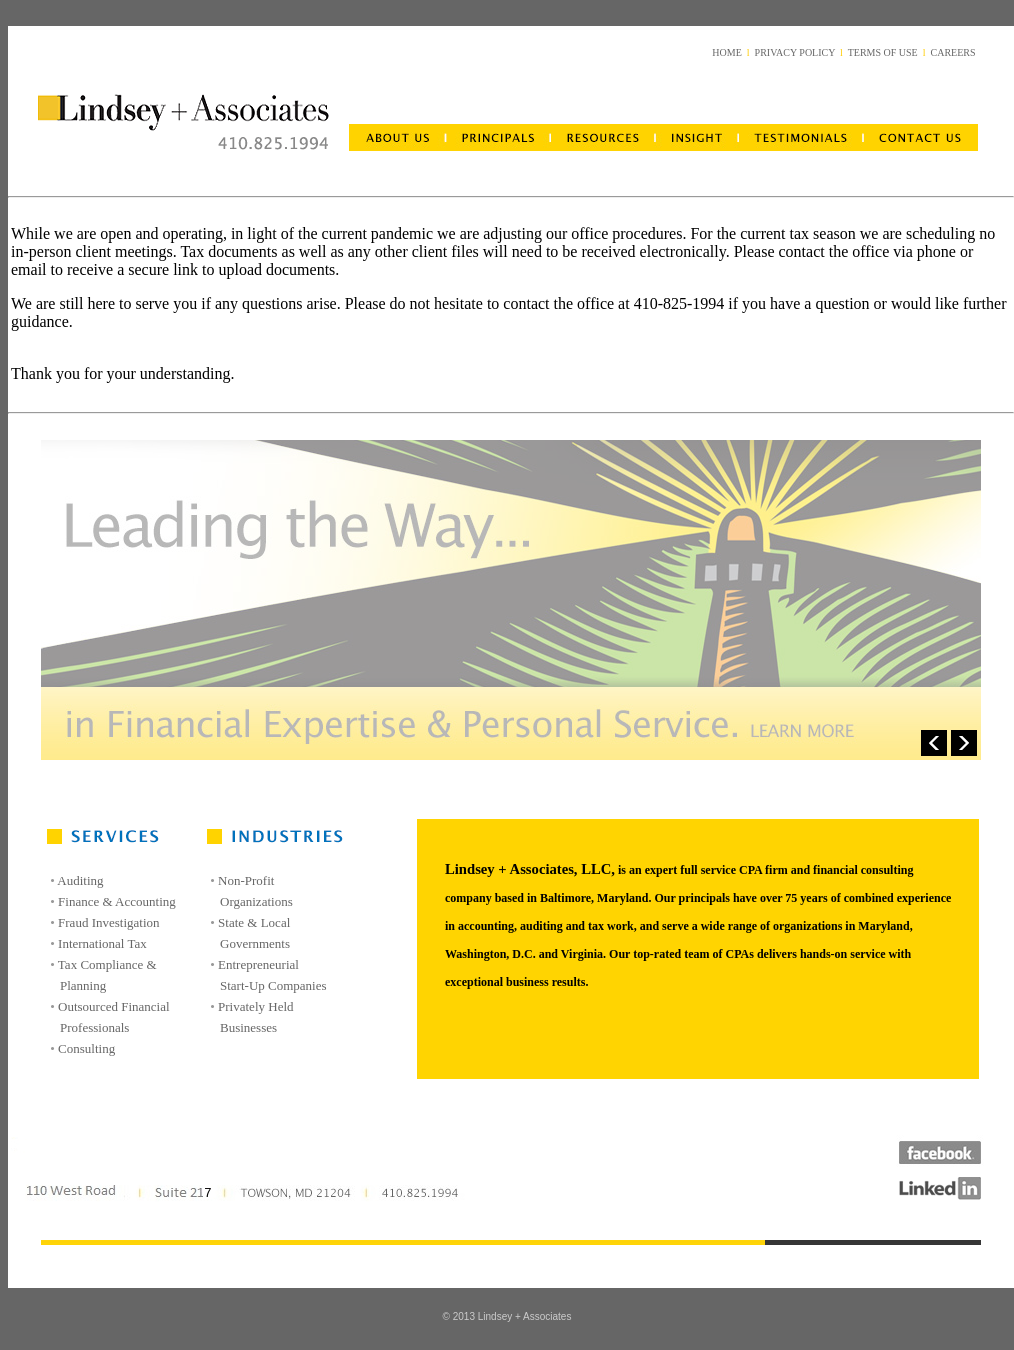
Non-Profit (246, 880)
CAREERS (952, 52)
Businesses (248, 1027)
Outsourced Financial (114, 1006)
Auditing (80, 880)
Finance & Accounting (117, 901)
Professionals (94, 1027)
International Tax (102, 943)
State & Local (254, 922)
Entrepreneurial (258, 964)
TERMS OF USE (883, 52)
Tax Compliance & (107, 964)
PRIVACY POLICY (795, 52)
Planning (83, 985)
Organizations (256, 901)
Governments (255, 943)
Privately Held (255, 1006)
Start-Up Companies (273, 985)
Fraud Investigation (108, 922)
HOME (726, 52)
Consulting (86, 1048)
